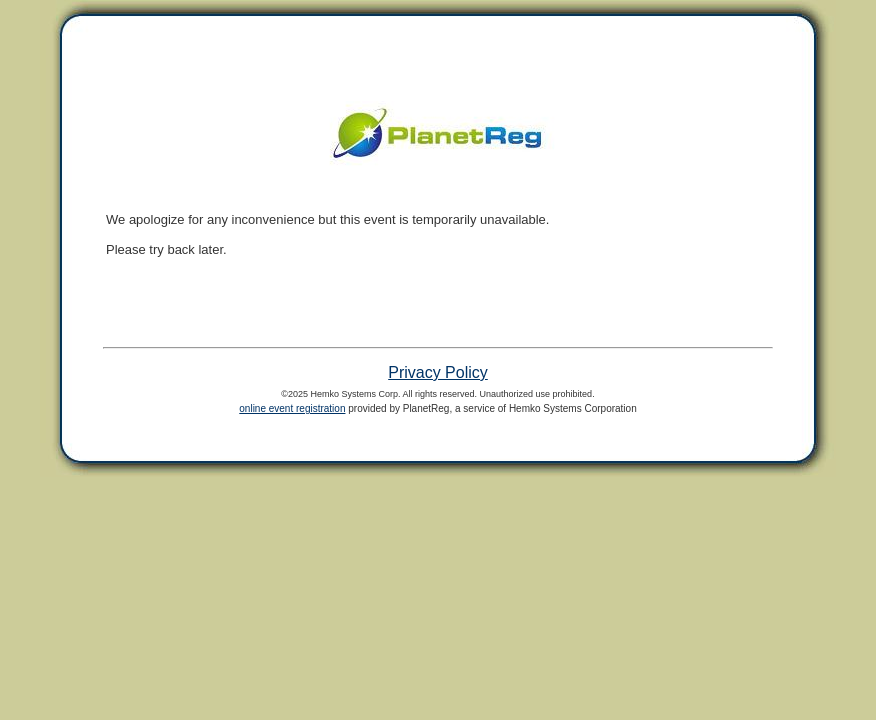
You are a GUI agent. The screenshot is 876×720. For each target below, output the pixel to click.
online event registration (292, 408)
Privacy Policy (438, 372)
